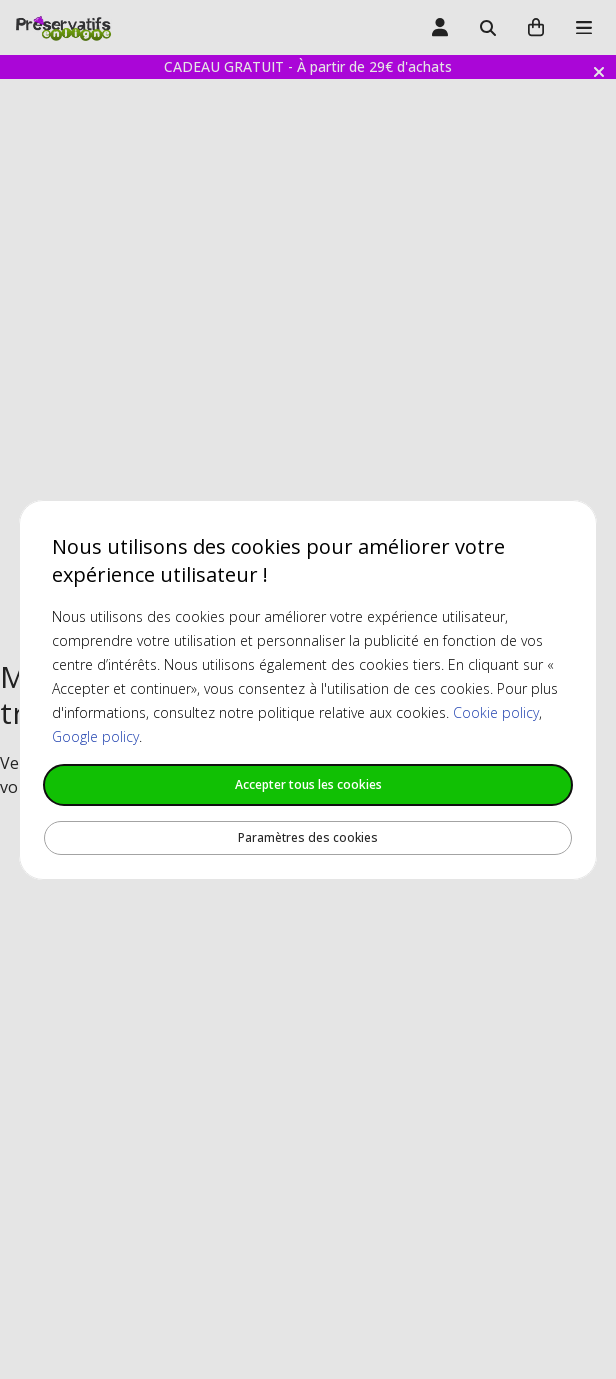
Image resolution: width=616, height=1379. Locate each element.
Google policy (95, 736)
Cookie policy (496, 712)
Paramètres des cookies (308, 837)
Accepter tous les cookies (308, 784)
